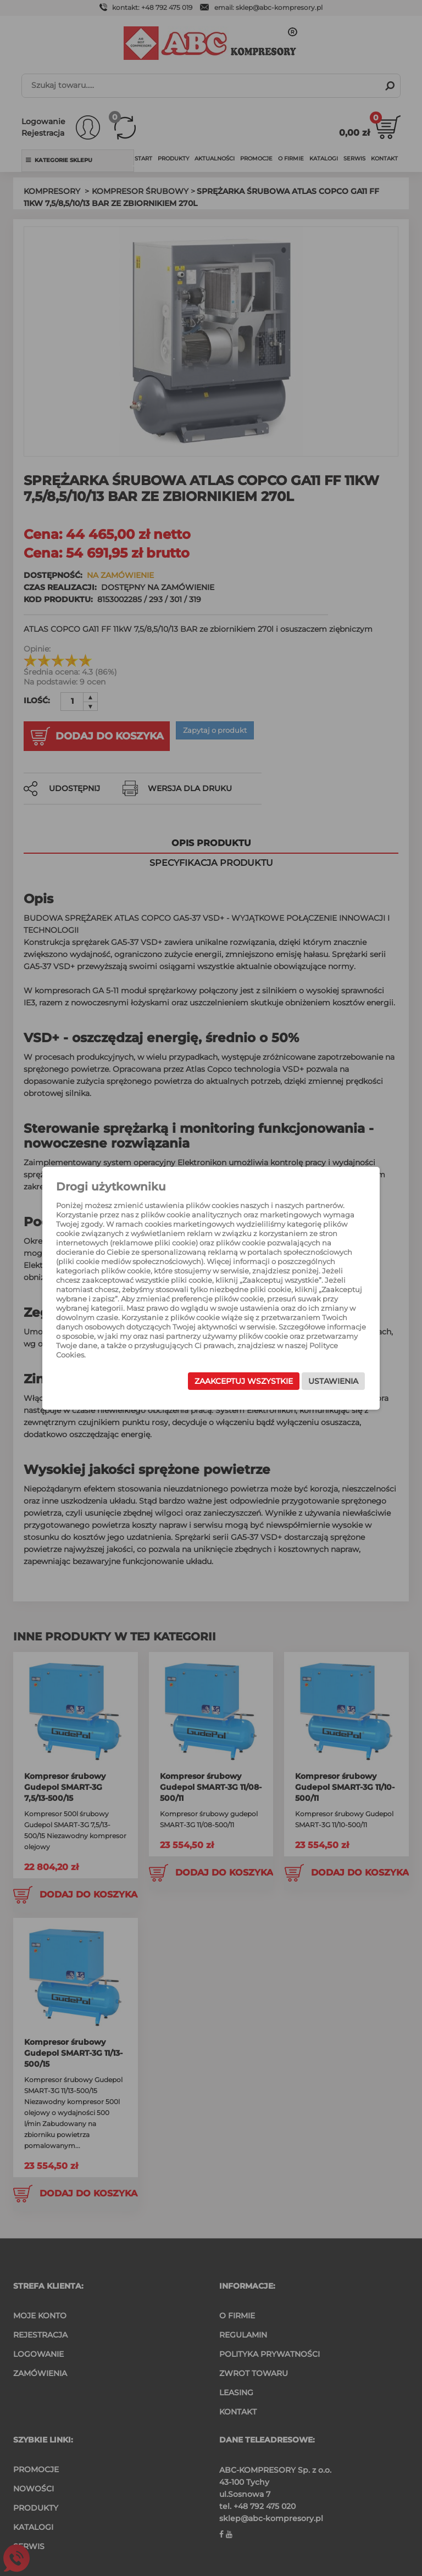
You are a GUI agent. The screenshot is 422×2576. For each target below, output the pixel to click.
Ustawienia (333, 1381)
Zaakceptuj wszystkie (244, 1381)
